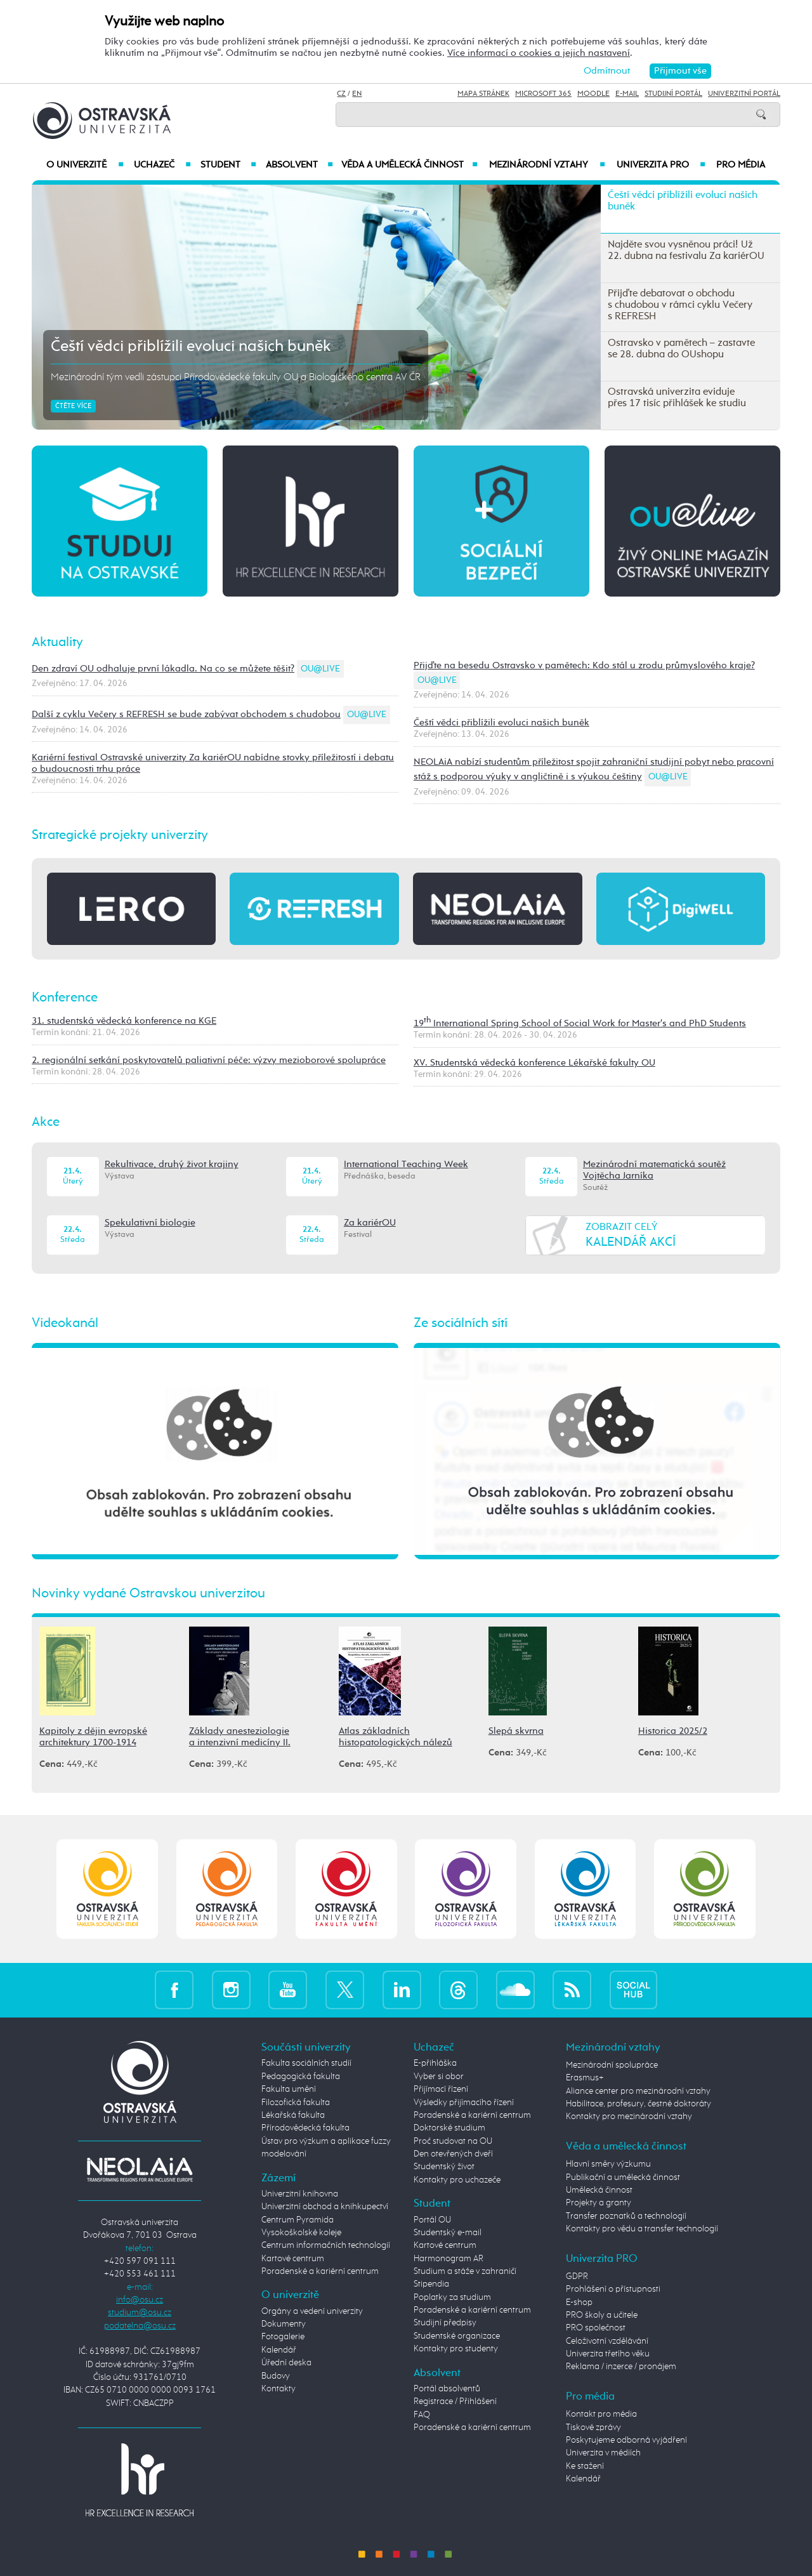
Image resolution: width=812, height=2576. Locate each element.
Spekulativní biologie (150, 1222)
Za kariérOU (370, 1222)
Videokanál (65, 1323)
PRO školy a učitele (602, 2315)
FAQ (422, 2414)
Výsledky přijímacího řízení (464, 2102)
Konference (65, 998)
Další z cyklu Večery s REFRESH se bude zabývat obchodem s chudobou (186, 714)
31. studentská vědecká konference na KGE (124, 1021)
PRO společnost (595, 2327)
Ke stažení (585, 2466)
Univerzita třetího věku (608, 2353)
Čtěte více (73, 406)
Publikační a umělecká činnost (623, 2177)
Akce (46, 1122)
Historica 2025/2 (672, 1731)
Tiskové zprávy (593, 2427)
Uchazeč (162, 165)
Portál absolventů (447, 2388)
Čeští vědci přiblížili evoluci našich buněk (191, 346)
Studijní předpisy (445, 2322)
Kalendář (278, 2350)
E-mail (627, 94)
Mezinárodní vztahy (547, 165)
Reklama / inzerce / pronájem (621, 2366)
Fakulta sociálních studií (306, 2063)
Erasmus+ (585, 2077)
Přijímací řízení (441, 2089)
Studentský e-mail (447, 2232)
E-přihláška (435, 2063)
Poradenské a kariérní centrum (320, 2271)
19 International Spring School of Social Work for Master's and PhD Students (580, 1023)
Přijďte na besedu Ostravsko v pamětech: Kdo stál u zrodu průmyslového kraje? (584, 665)
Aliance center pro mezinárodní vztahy (638, 2091)
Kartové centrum (292, 2258)
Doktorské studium (449, 2128)
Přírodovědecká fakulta (305, 2128)
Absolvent (299, 165)
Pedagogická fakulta (300, 2076)
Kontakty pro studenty (456, 2348)
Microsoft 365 (543, 94)
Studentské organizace (457, 2336)
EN (357, 94)
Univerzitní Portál (744, 94)
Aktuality (57, 642)
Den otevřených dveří (453, 2154)
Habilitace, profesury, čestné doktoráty (638, 2103)
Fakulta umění (288, 2089)
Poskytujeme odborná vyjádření (626, 2440)
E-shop (579, 2302)
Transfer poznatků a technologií (626, 2216)
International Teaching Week (406, 1164)
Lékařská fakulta (293, 2115)
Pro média (740, 165)
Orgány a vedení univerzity (312, 2311)
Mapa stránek (483, 94)
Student (228, 165)
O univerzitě (85, 165)
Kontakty (278, 2388)
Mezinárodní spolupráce (612, 2065)
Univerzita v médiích (603, 2452)
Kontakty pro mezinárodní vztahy (629, 2116)
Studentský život (444, 2166)
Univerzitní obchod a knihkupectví (324, 2206)
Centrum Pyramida (297, 2220)
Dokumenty (283, 2324)
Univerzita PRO (661, 165)
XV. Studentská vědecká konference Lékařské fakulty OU (534, 1062)
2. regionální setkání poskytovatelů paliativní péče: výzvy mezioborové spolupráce (209, 1060)
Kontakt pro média (601, 2414)
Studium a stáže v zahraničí (465, 2271)
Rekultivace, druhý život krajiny (172, 1164)
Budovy (275, 2376)
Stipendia (431, 2284)
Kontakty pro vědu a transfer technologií (642, 2228)
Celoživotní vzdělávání (607, 2341)
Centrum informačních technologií (325, 2245)
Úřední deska (286, 2362)
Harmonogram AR (448, 2258)
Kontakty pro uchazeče (457, 2180)
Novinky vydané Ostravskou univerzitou (148, 1594)
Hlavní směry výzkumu (608, 2164)
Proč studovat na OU (453, 2141)
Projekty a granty (598, 2202)
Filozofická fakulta (295, 2102)
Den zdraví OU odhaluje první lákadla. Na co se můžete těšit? (163, 668)
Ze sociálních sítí (461, 1323)
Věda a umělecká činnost (409, 165)
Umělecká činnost (599, 2190)
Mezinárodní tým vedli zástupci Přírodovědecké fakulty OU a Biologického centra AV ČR (236, 378)
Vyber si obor (439, 2076)
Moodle (593, 94)
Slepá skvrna (516, 1731)
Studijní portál (673, 94)
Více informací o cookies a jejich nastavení (538, 53)
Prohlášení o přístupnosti (613, 2289)
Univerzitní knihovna (299, 2194)
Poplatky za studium (452, 2297)
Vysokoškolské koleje (301, 2232)
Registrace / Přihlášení (455, 2401)
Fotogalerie (282, 2336)
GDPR (577, 2276)
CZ (341, 94)
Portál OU (432, 2220)
